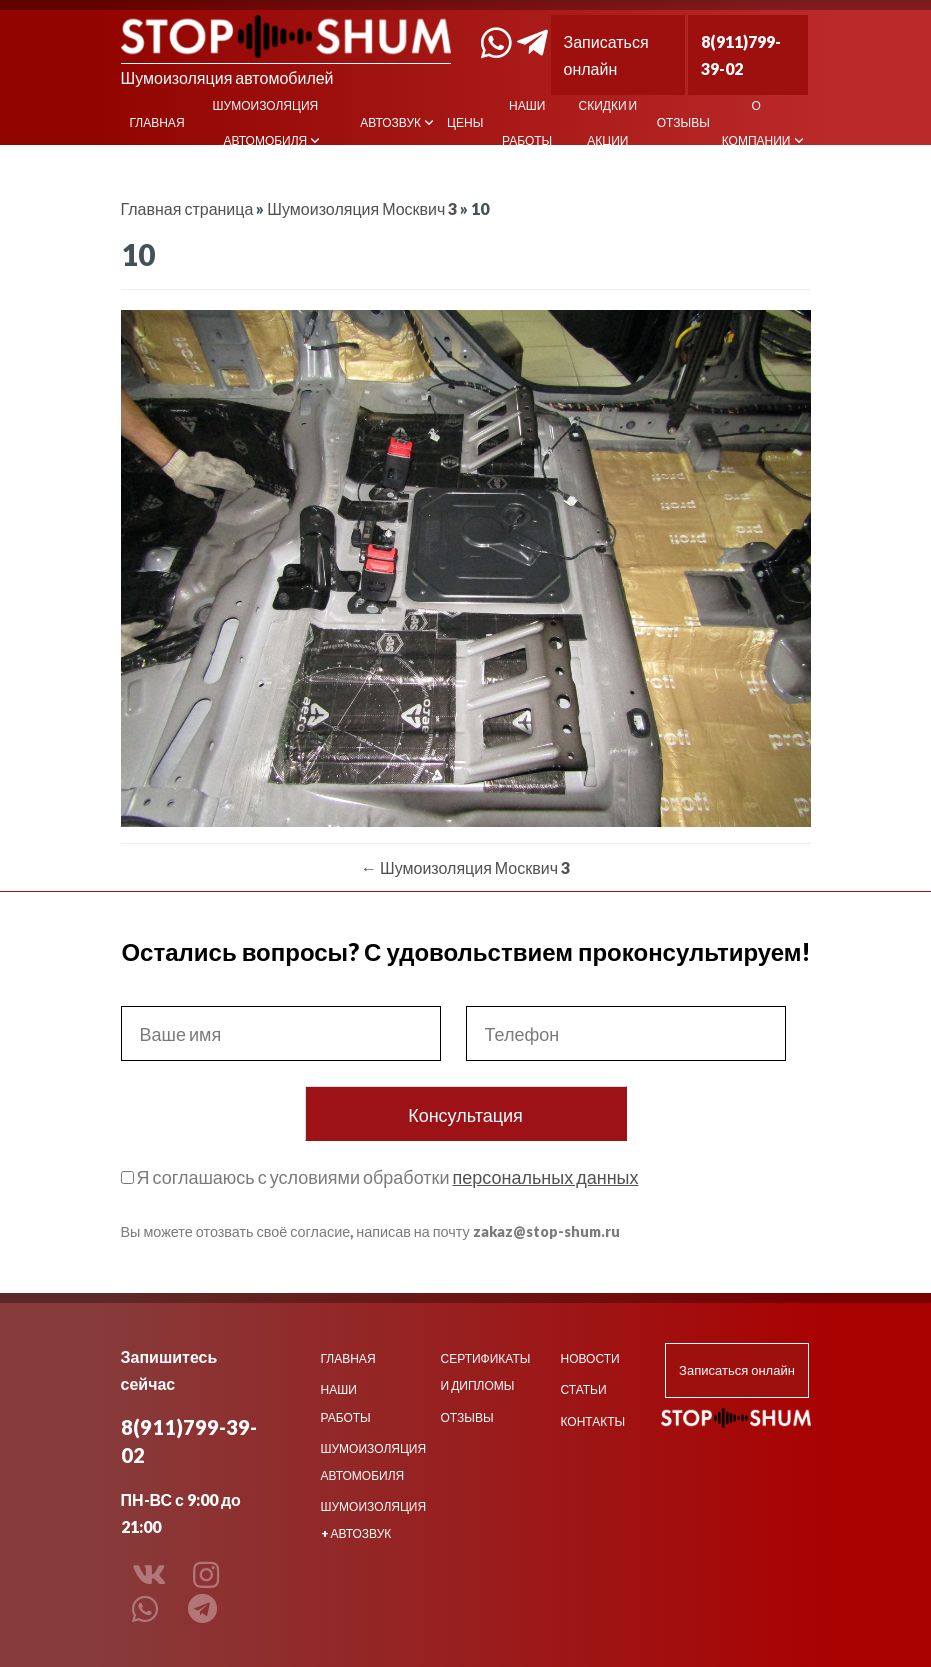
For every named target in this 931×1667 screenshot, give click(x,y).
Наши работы (527, 123)
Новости (590, 1358)
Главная (157, 122)
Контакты (593, 1421)
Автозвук (390, 122)
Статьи (584, 1389)
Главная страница (187, 208)
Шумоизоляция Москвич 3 (362, 208)
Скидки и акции (608, 123)
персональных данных (545, 1177)
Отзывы (683, 122)
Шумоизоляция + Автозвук (363, 1520)
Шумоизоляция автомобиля (266, 123)
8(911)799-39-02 (741, 55)
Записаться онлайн (606, 55)
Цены (465, 122)
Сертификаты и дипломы (483, 1372)
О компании (756, 123)
